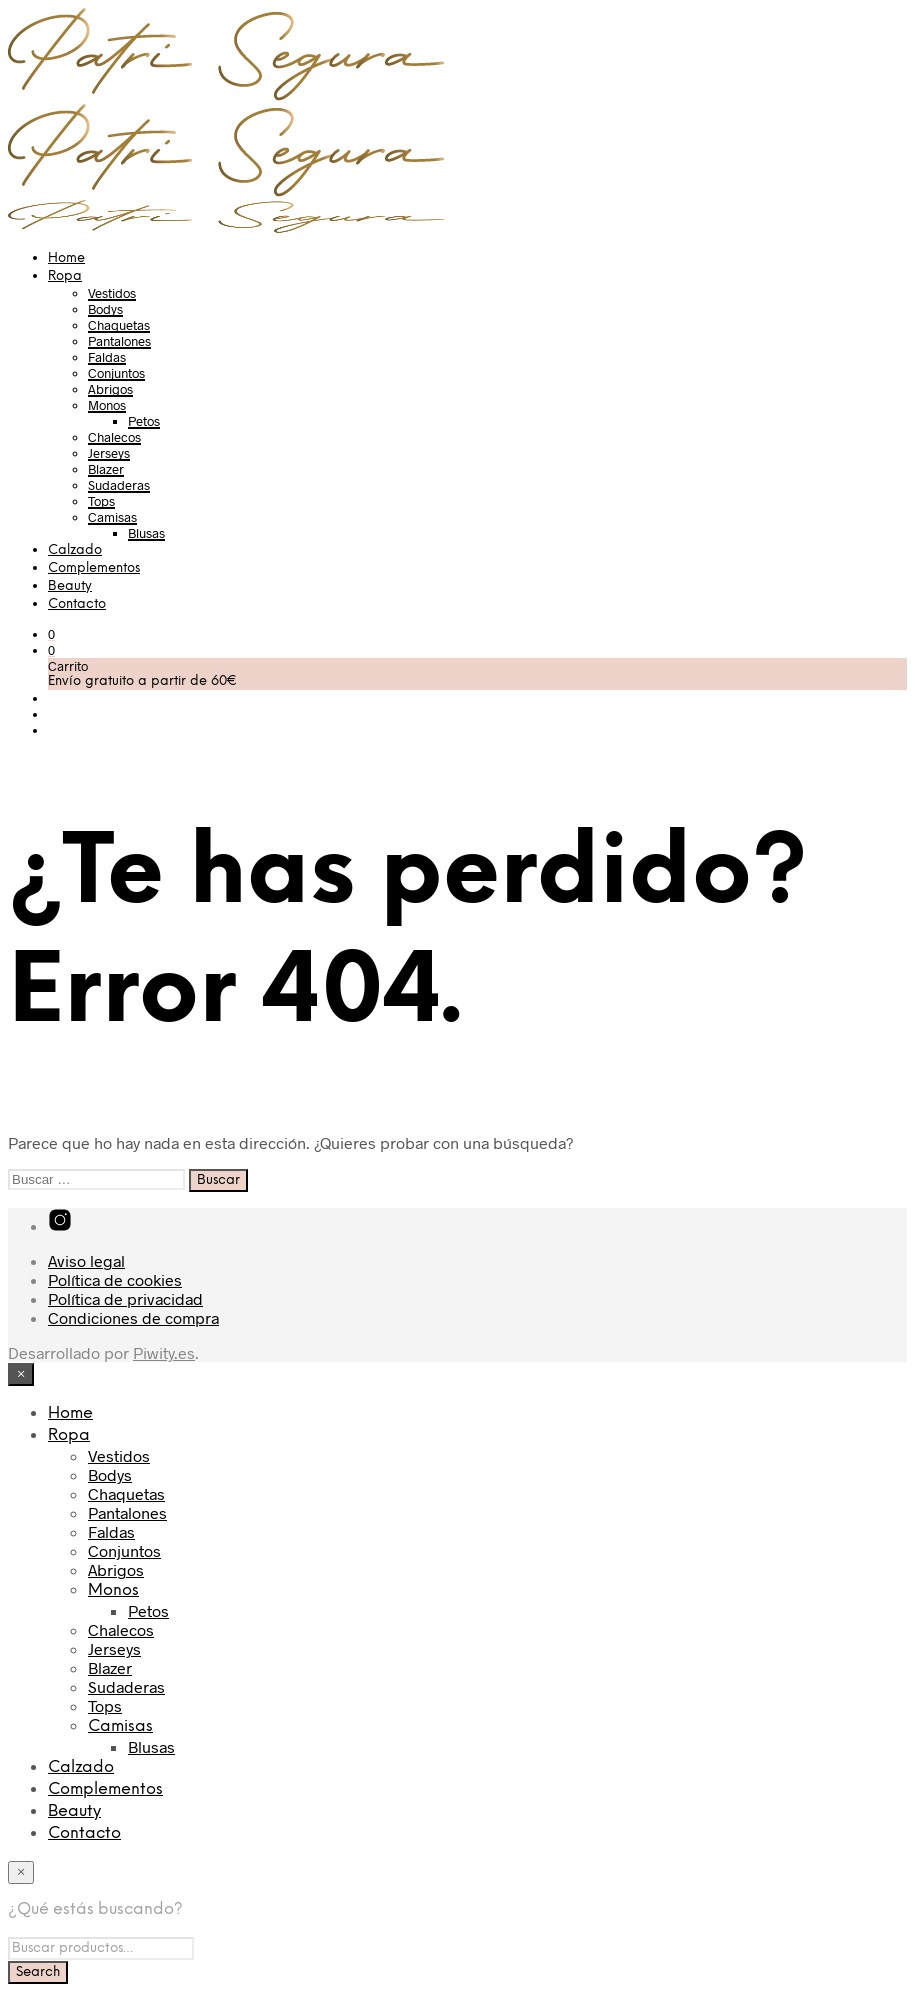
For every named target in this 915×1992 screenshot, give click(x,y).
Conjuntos (116, 373)
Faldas (107, 357)
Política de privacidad (125, 1298)
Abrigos (110, 389)
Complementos (94, 568)
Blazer (106, 469)
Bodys (105, 309)
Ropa (65, 276)
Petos (144, 421)
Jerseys (109, 453)
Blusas (146, 533)
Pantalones (119, 341)
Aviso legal (86, 1260)
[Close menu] (21, 1374)
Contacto (77, 604)
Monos (107, 405)
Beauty (70, 586)
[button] (51, 634)
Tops (101, 501)
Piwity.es (164, 1352)
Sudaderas (119, 485)
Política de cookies (115, 1279)
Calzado (75, 550)
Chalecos (114, 437)
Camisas (112, 517)
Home (66, 258)
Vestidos (112, 293)
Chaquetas (119, 325)
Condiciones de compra (133, 1317)
